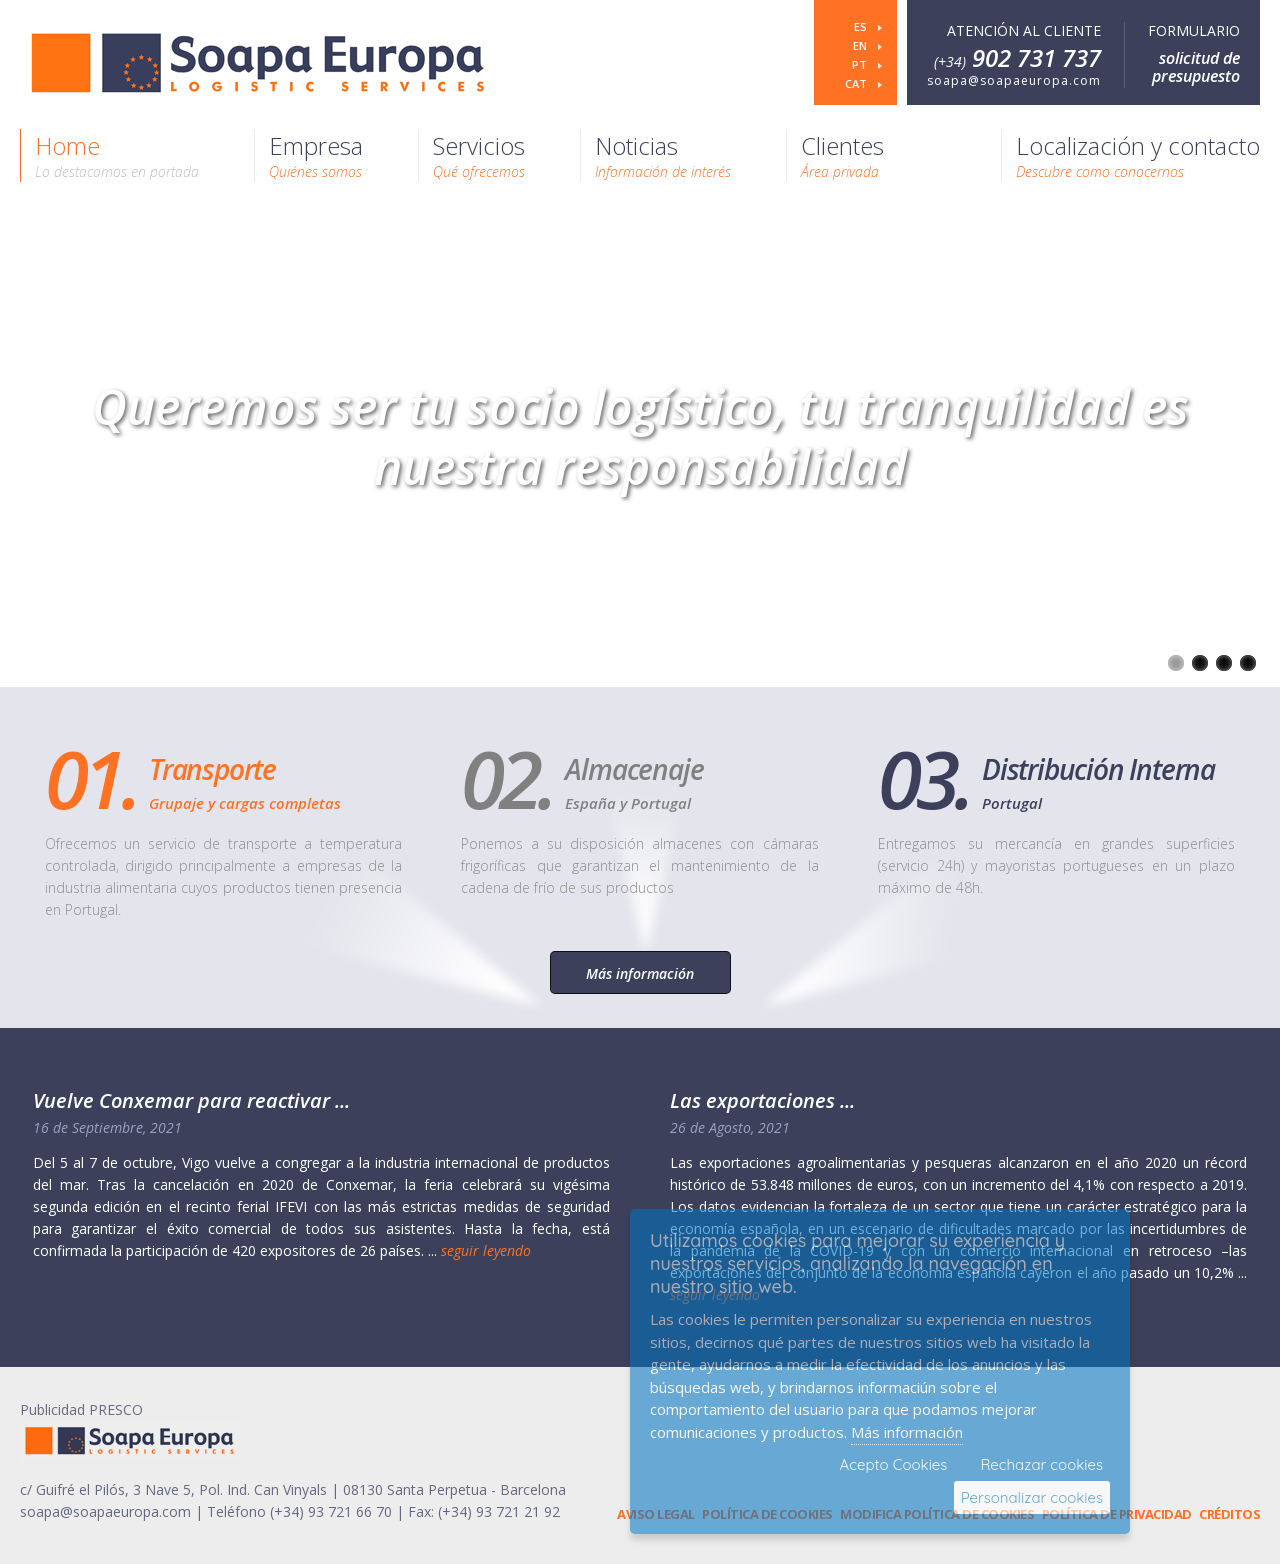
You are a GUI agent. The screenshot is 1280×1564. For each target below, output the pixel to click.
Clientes (842, 155)
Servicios (479, 155)
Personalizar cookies (1032, 1497)
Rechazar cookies (1041, 1464)
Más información (640, 973)
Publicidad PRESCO (81, 1409)
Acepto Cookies (894, 1464)
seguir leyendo (486, 1250)
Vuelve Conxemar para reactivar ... (191, 1100)
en (861, 45)
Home (117, 155)
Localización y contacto (1138, 155)
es (862, 26)
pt (861, 64)
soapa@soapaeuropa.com (1014, 80)
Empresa (316, 155)
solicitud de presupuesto (1196, 67)
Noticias (663, 155)
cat (857, 83)
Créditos (1229, 1514)
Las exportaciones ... (762, 1100)
